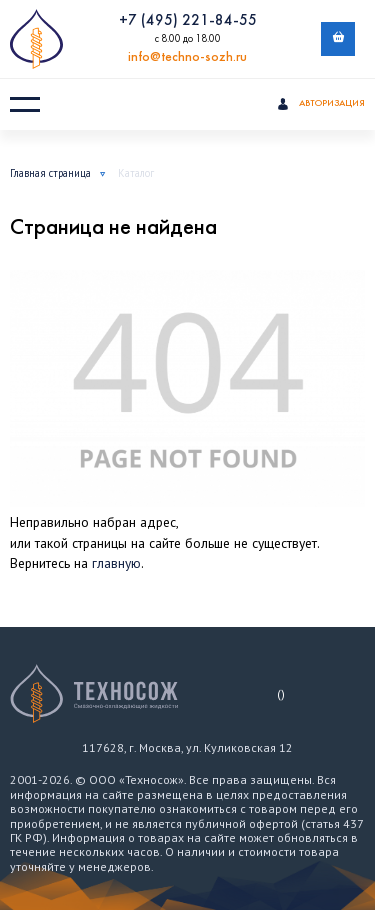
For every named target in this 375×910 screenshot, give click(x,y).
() (281, 693)
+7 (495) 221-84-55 (188, 21)
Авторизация (321, 105)
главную (116, 563)
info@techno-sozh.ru (187, 57)
